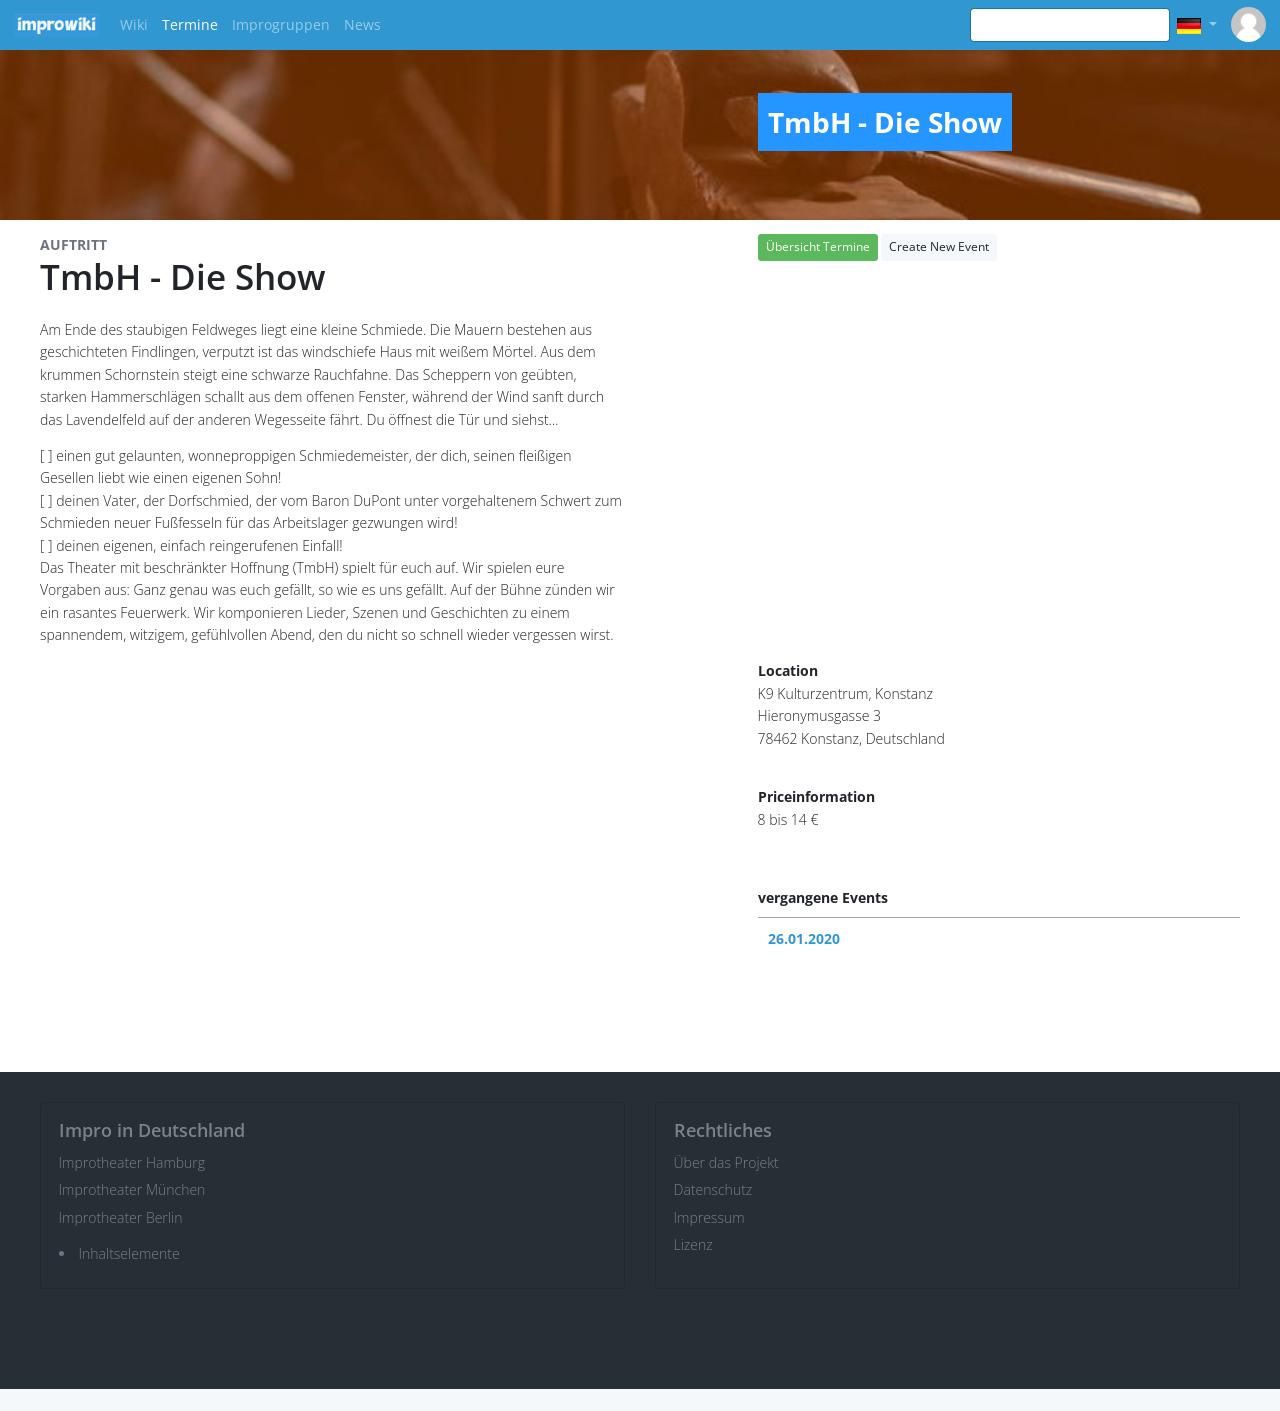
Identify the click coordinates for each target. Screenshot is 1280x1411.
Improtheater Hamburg (132, 1162)
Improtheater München (132, 1189)
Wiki (134, 24)
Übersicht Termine (818, 246)
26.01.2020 (804, 938)
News (362, 24)
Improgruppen (281, 24)
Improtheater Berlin (121, 1217)
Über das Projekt (726, 1162)
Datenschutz (713, 1189)
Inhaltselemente (129, 1253)
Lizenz (693, 1244)
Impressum (709, 1217)
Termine (190, 24)
